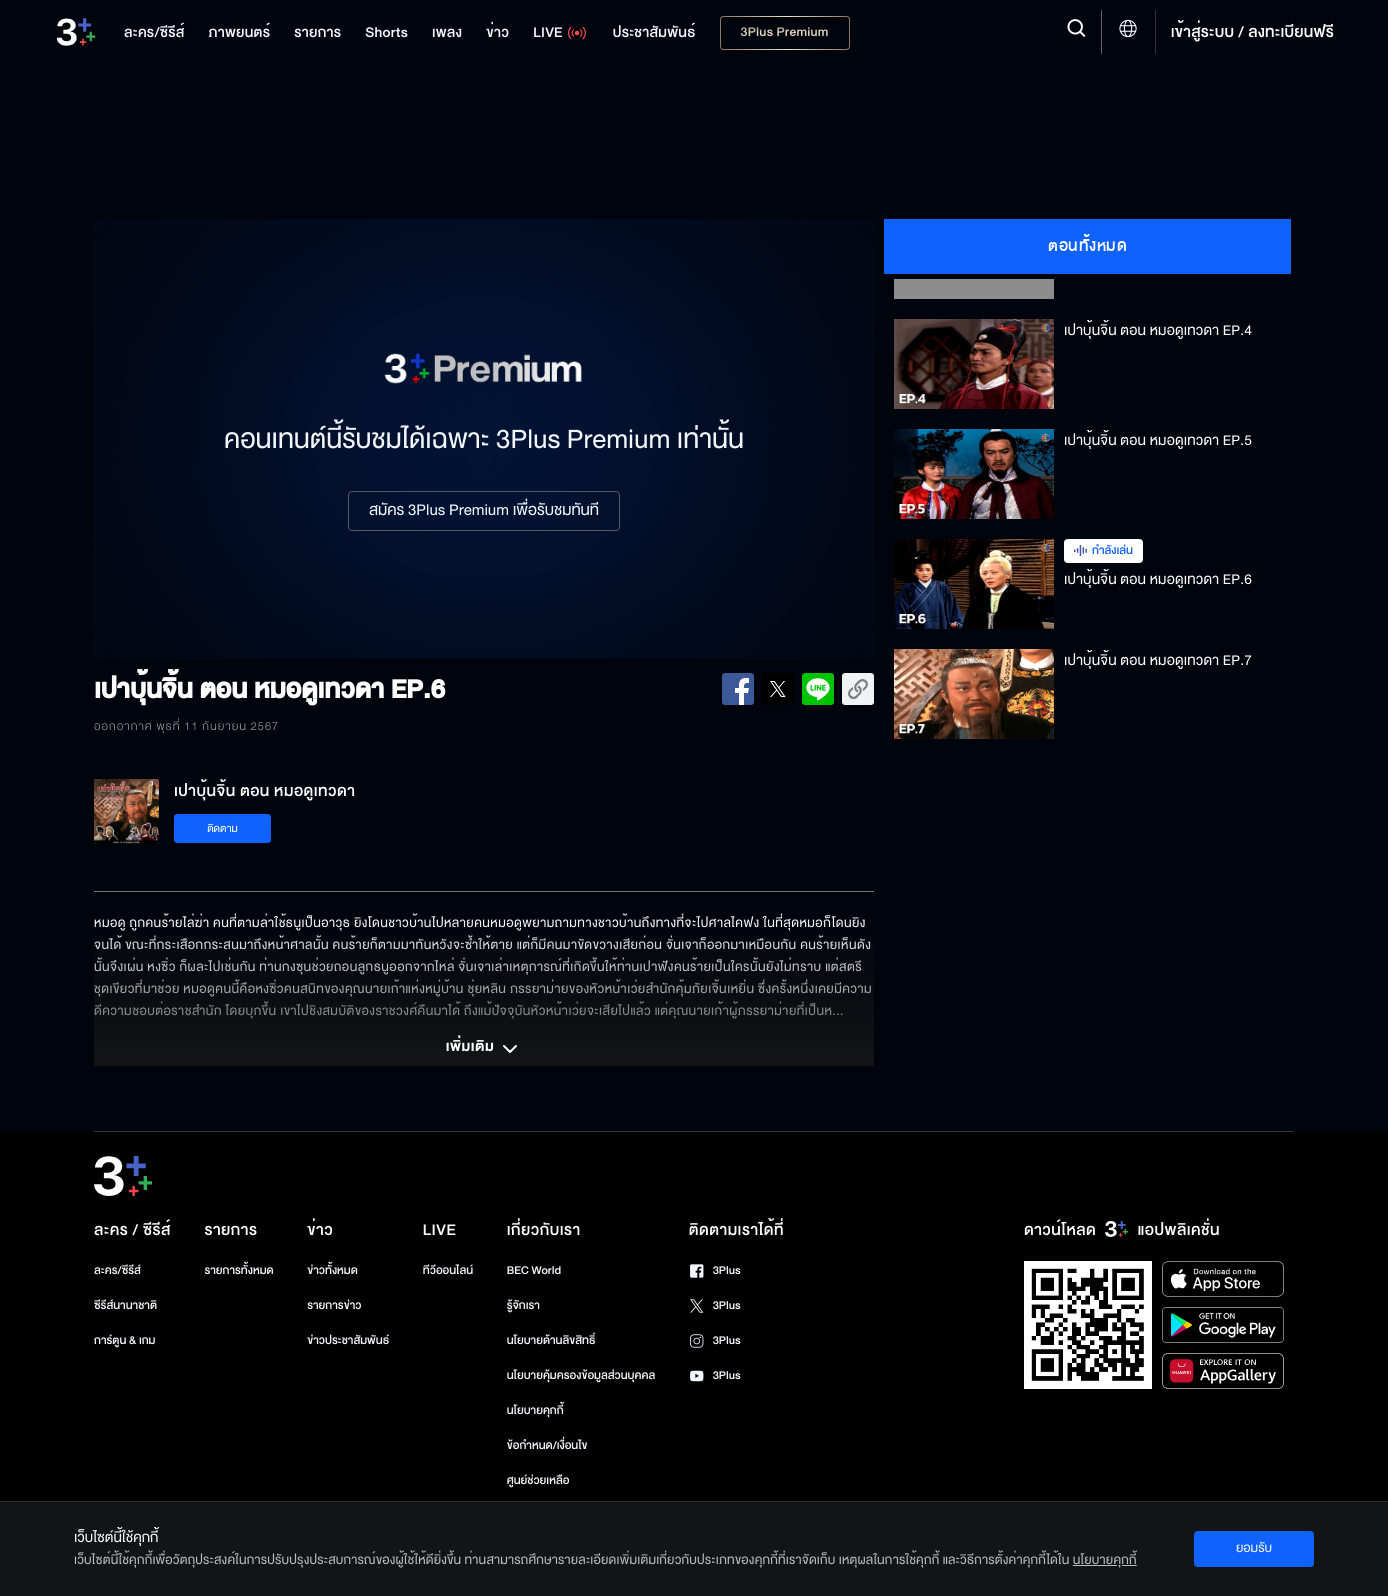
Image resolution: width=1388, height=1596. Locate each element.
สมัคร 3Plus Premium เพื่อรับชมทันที (484, 511)
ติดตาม (222, 828)
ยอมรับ (1254, 1548)
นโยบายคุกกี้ (535, 1410)
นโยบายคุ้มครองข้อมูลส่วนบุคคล (581, 1375)
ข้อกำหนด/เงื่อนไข (547, 1445)
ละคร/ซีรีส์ (117, 1270)
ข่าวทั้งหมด (332, 1270)
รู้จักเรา (523, 1305)
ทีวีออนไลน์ (448, 1270)
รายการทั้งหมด (238, 1270)
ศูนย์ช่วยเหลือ (538, 1480)
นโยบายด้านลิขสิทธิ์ (551, 1340)
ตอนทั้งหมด (1087, 246)
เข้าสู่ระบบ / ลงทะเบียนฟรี (1252, 32)
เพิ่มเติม (484, 1049)
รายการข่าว (334, 1305)
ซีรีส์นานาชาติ (125, 1305)
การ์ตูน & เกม (125, 1340)
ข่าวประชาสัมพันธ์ (348, 1340)
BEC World (534, 1270)
